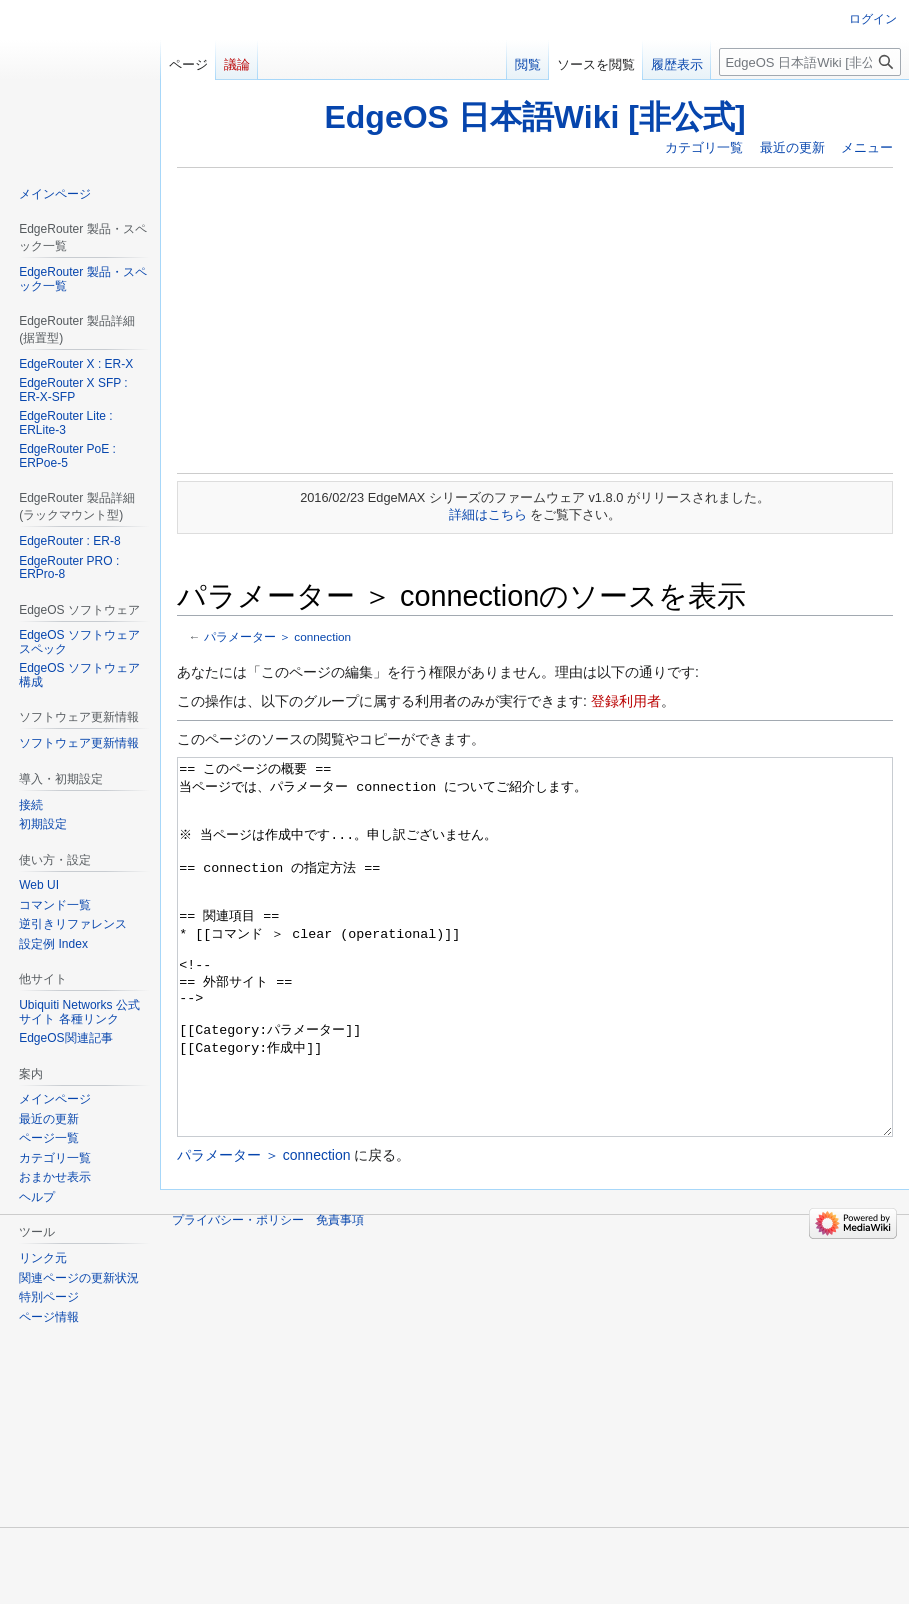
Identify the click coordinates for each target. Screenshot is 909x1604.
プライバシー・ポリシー (238, 1295)
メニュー (867, 147)
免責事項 (340, 1295)
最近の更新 (792, 147)
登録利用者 (626, 701)
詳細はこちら (488, 514)
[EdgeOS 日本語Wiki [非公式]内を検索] (810, 62)
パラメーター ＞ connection (277, 636)
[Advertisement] (535, 320)
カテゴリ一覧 (704, 147)
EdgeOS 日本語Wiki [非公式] (534, 117)
